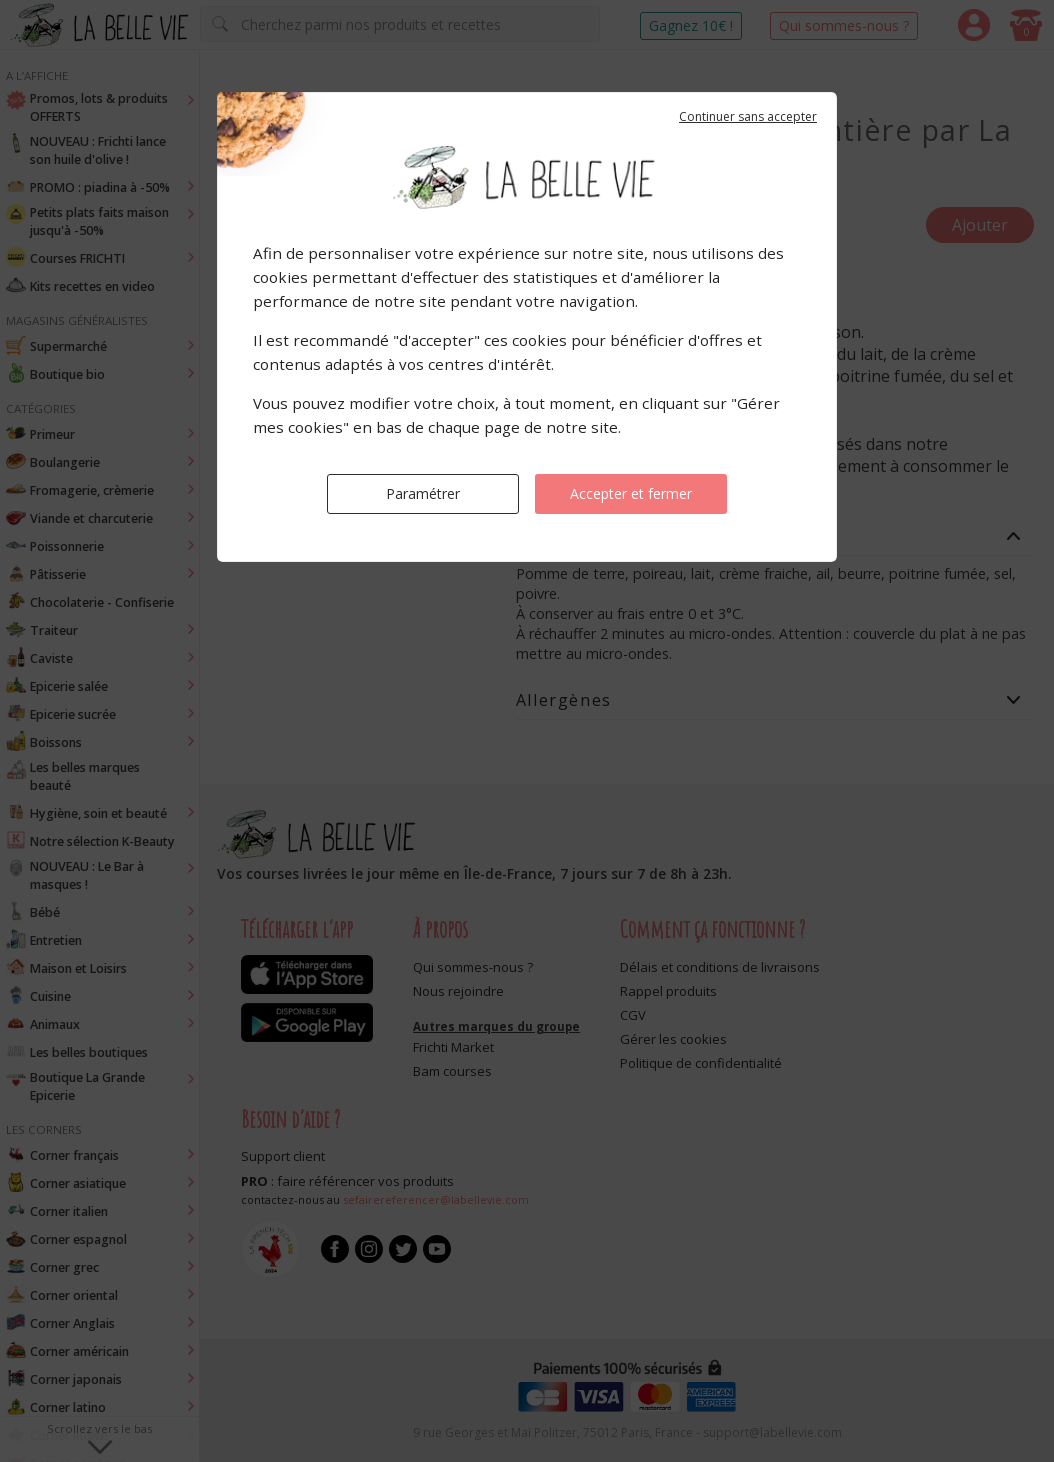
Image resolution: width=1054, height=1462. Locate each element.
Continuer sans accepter (748, 116)
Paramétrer (423, 493)
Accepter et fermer (631, 493)
